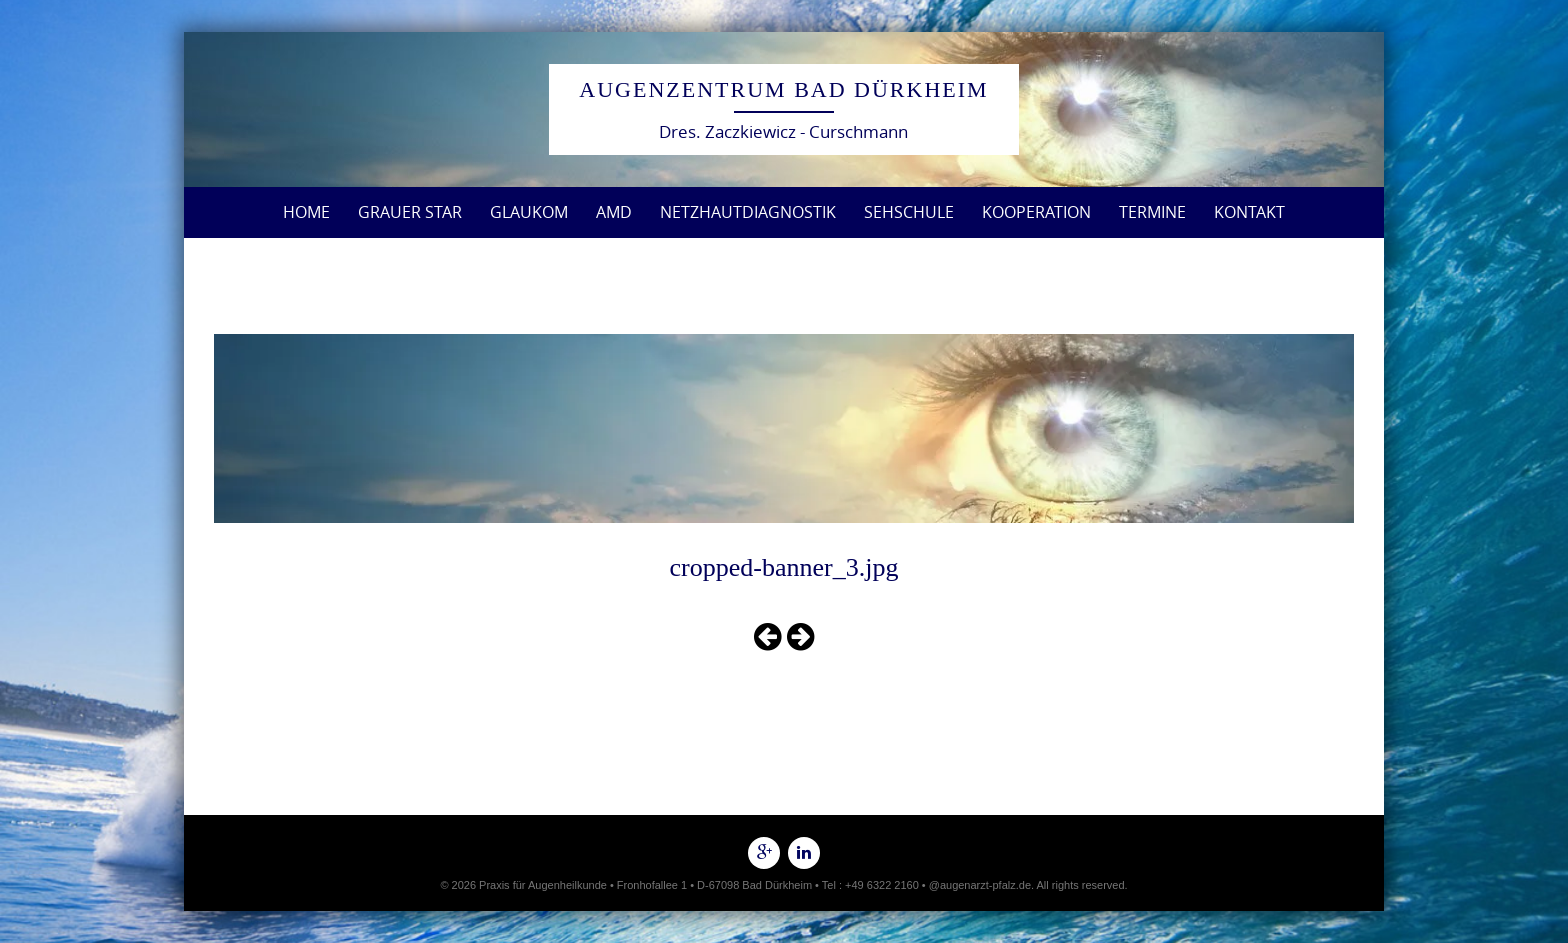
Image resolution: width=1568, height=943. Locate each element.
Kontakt (1249, 212)
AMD (614, 212)
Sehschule (909, 212)
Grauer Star (410, 212)
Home (306, 212)
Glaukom (529, 212)
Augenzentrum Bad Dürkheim (783, 89)
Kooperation (1036, 212)
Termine (1152, 212)
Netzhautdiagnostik (748, 212)
